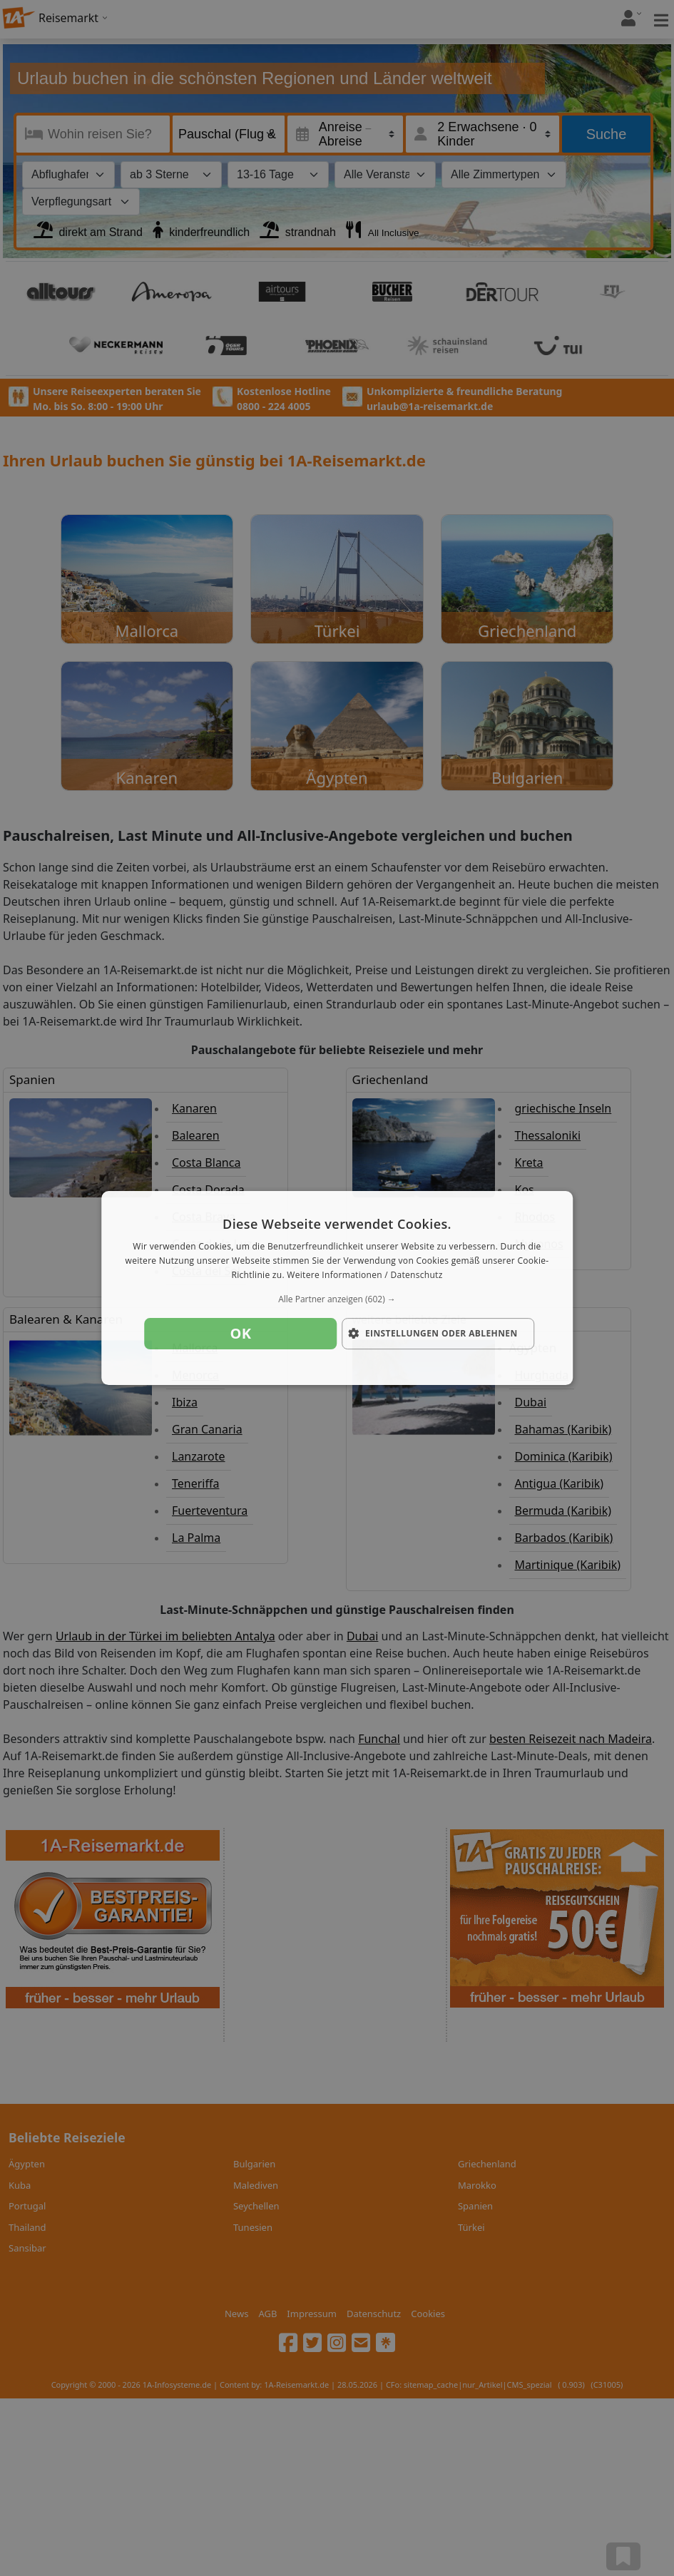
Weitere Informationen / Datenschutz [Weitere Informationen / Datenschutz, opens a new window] (364, 1275)
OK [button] (241, 1333)
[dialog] (337, 1288)
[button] (337, 1299)
